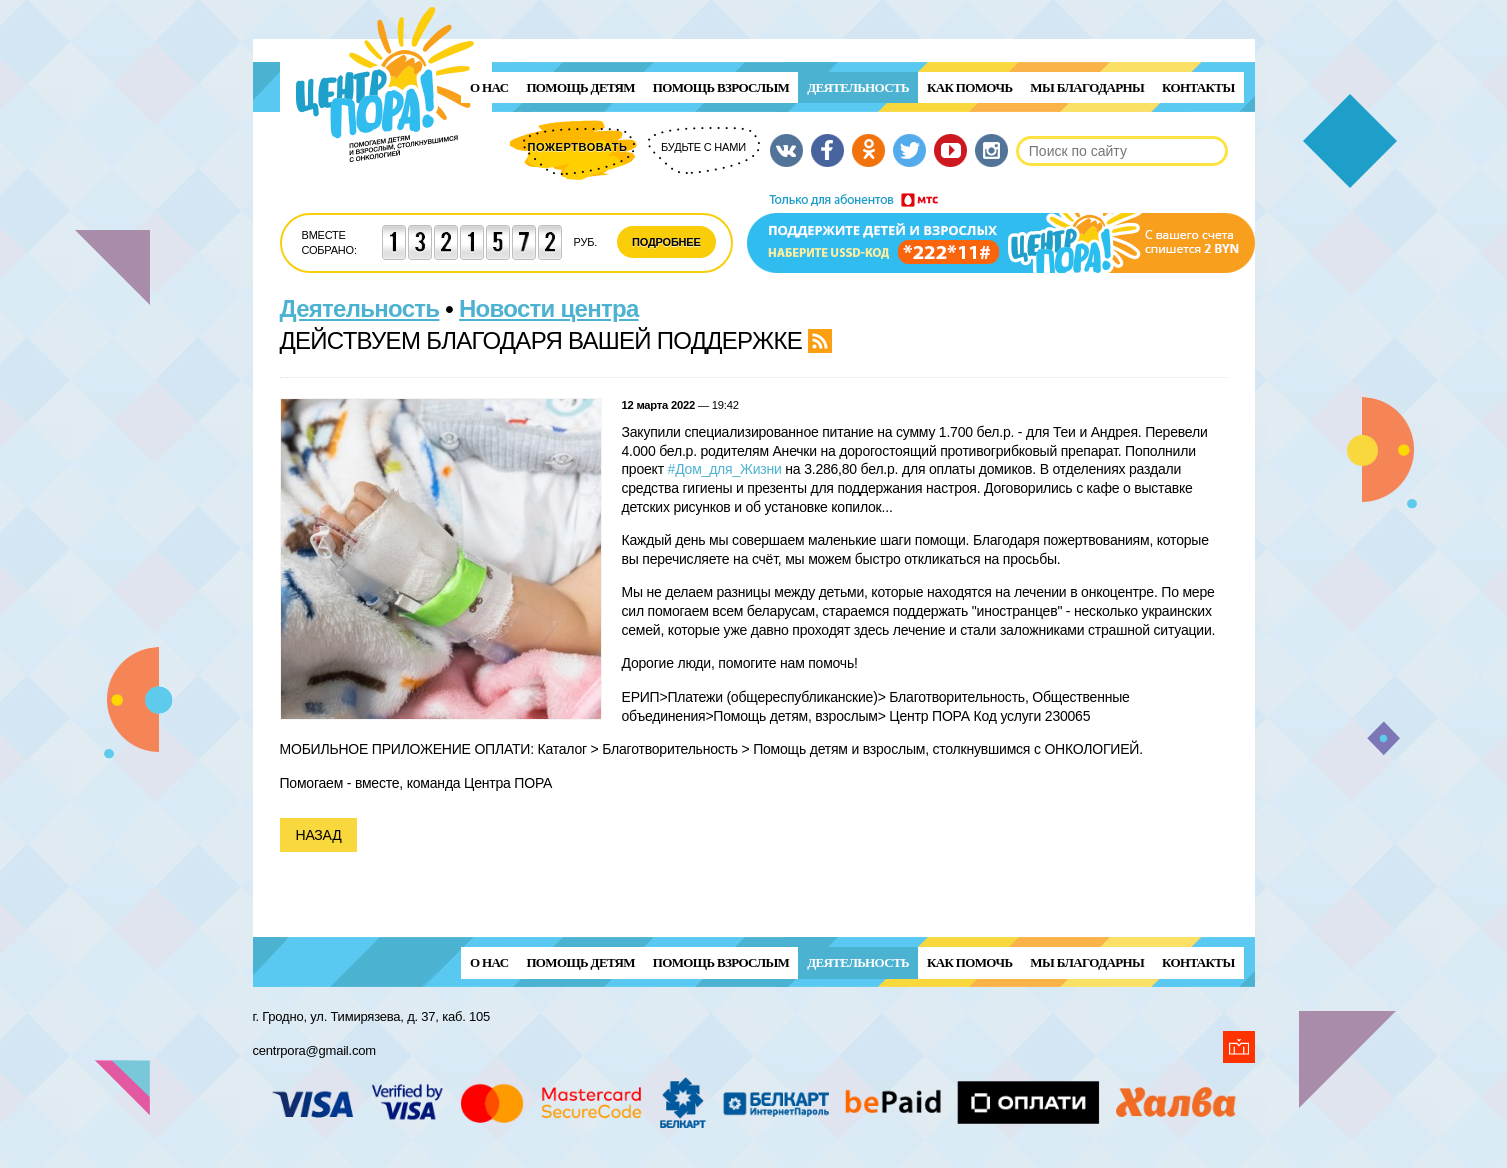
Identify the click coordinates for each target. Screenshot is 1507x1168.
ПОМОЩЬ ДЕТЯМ (580, 87)
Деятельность (858, 87)
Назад (319, 835)
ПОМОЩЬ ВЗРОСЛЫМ (721, 87)
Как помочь (969, 87)
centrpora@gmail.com (314, 1050)
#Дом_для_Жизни (725, 469)
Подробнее (666, 242)
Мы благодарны (1087, 87)
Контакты (1198, 87)
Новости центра (549, 308)
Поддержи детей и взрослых (1001, 233)
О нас (489, 87)
